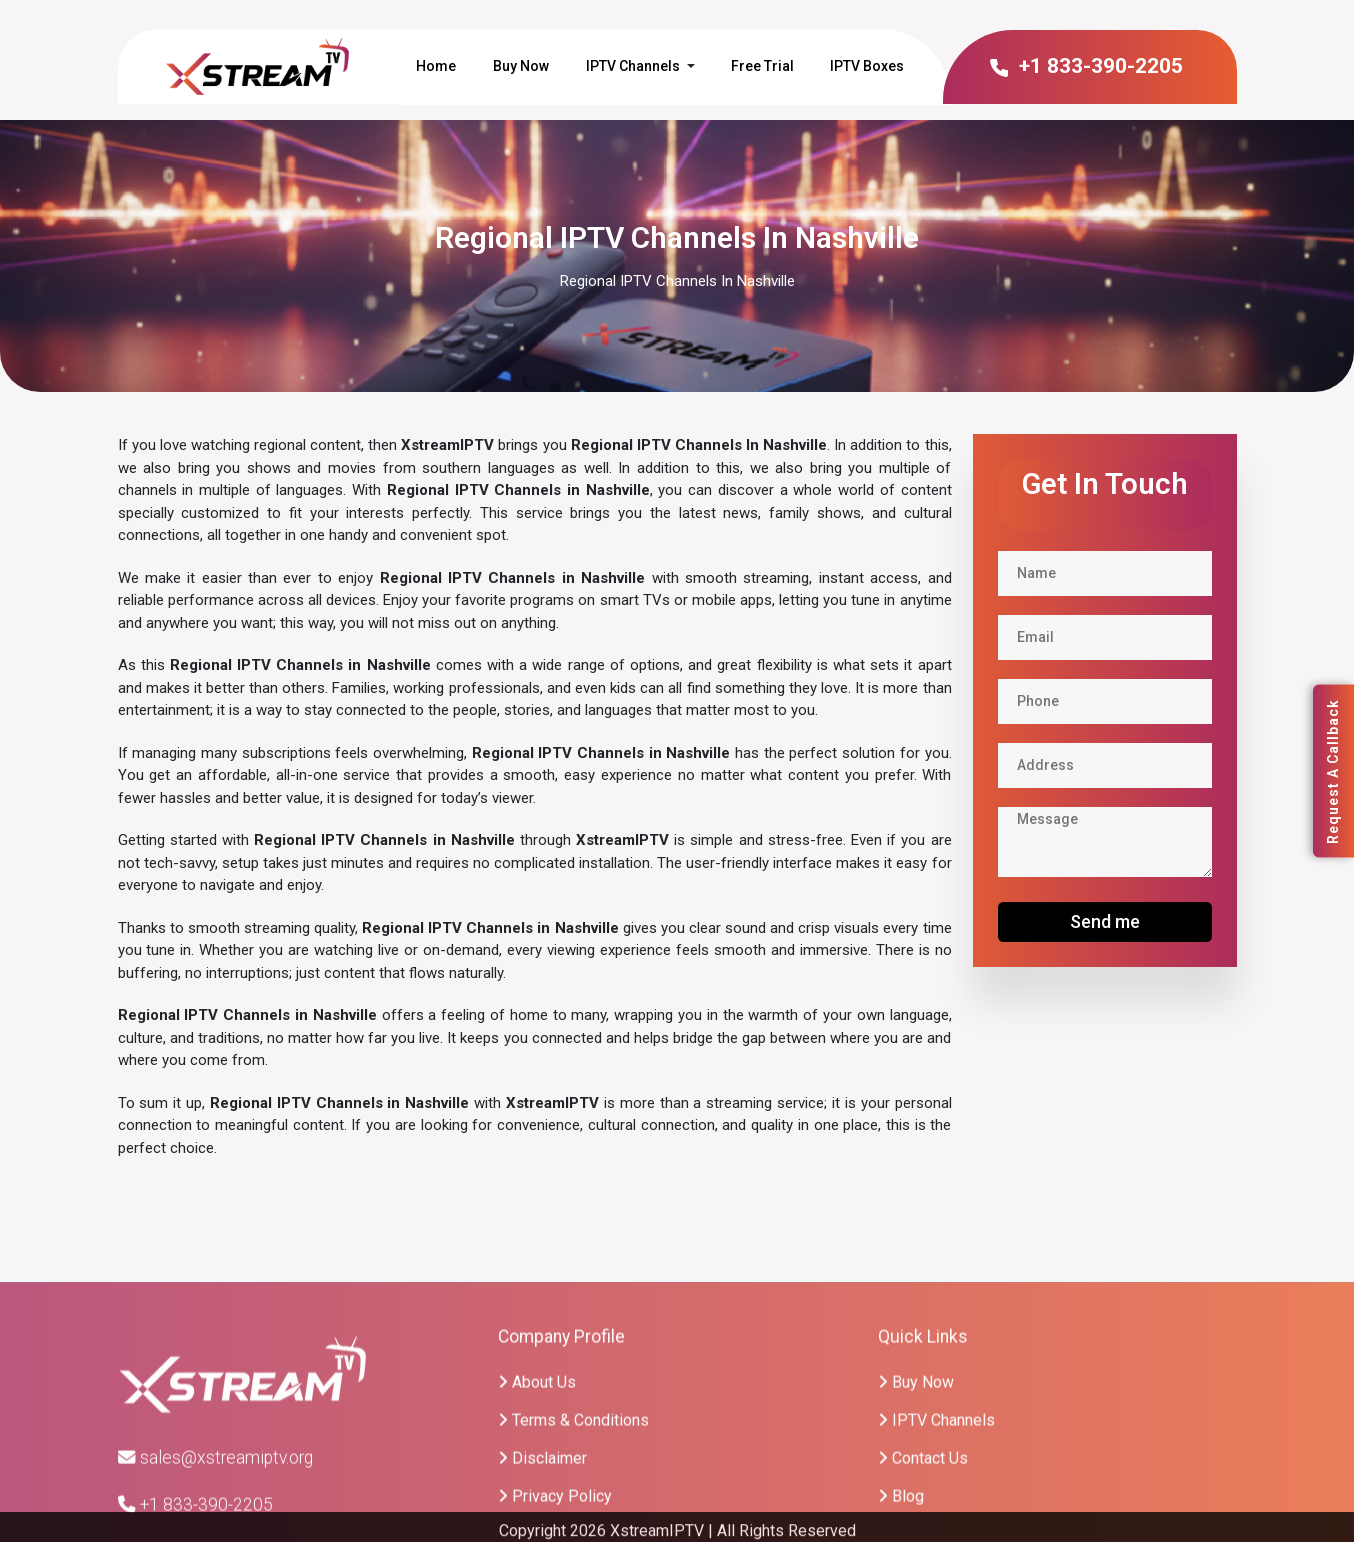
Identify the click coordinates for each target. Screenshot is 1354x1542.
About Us (537, 1499)
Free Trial (762, 66)
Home (436, 66)
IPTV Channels (633, 66)
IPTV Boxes (867, 66)
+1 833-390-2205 (1085, 66)
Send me (1105, 921)
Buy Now (521, 66)
